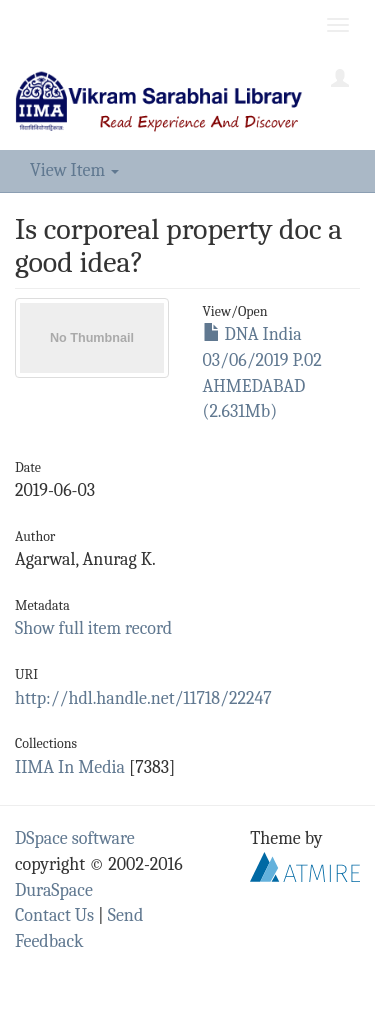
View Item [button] (74, 170)
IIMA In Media (70, 767)
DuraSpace (54, 890)
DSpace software (75, 838)
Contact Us (54, 915)
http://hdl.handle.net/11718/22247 (143, 698)
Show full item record (93, 628)
